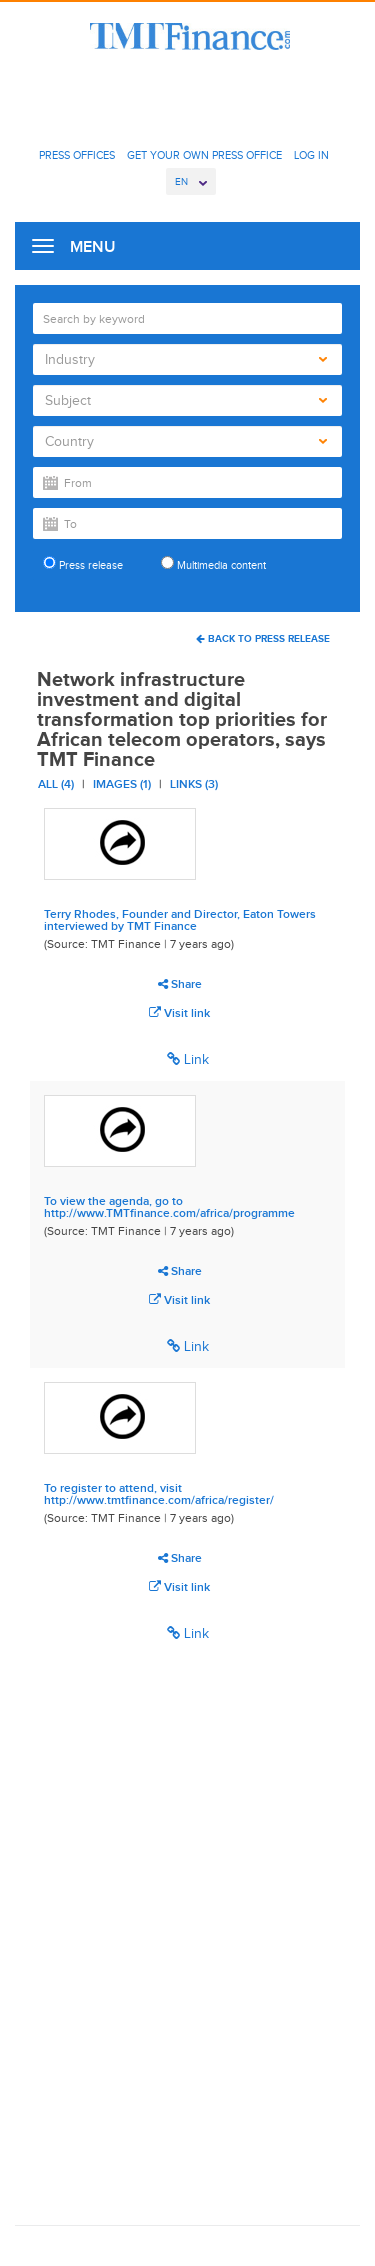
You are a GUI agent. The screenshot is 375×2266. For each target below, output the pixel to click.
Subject (186, 400)
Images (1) (122, 784)
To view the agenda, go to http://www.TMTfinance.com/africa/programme (169, 1207)
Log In (311, 155)
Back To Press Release (263, 638)
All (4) (56, 784)
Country (186, 441)
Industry (186, 359)
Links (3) (194, 784)
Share (180, 984)
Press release (83, 563)
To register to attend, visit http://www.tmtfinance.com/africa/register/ (159, 1494)
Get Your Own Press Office (204, 155)
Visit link (179, 1013)
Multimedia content (213, 563)
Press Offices (77, 155)
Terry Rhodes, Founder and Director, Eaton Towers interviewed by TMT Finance (180, 920)
